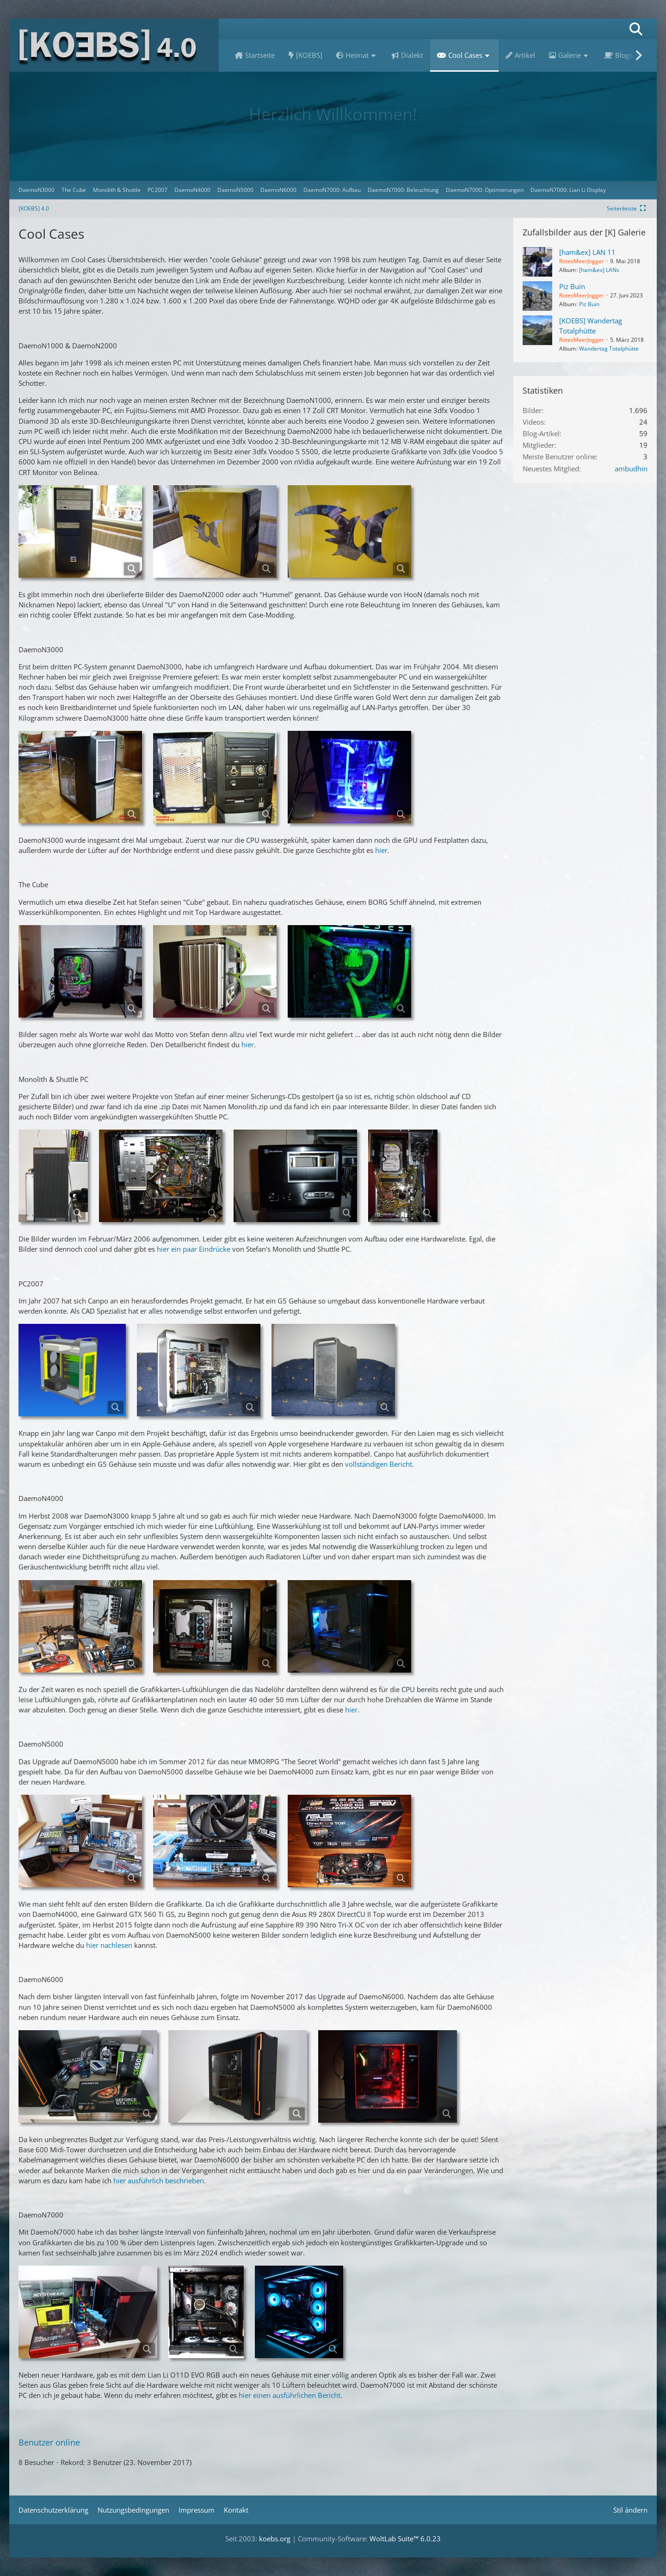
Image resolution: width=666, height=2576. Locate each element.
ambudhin (631, 468)
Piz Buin (572, 286)
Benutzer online (49, 2442)
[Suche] (636, 29)
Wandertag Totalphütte (609, 348)
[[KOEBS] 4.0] (114, 45)
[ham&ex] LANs (599, 270)
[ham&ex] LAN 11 (587, 252)
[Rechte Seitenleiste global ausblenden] (627, 208)
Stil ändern (630, 2509)
